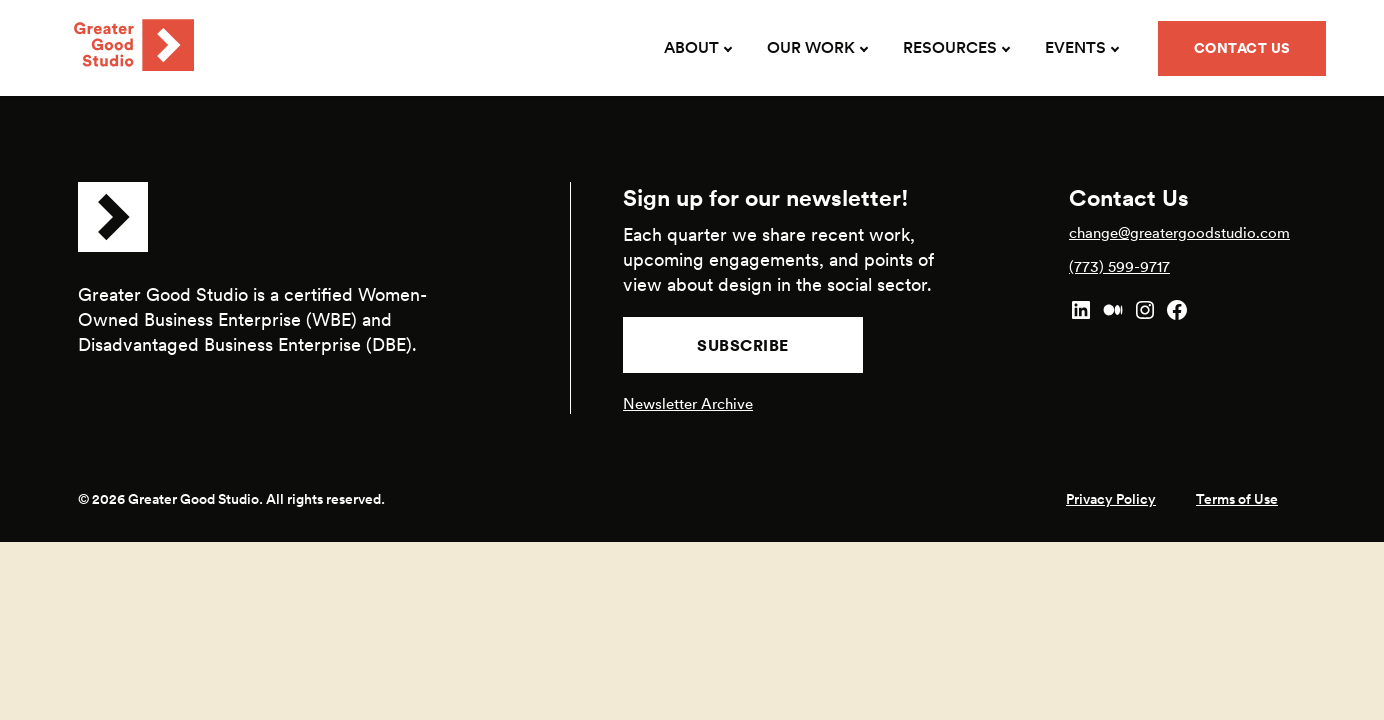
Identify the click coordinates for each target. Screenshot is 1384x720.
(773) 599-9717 (1119, 266)
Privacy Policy (1111, 499)
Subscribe (743, 345)
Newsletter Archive (688, 403)
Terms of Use (1237, 499)
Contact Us (1242, 48)
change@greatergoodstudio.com (1179, 232)
